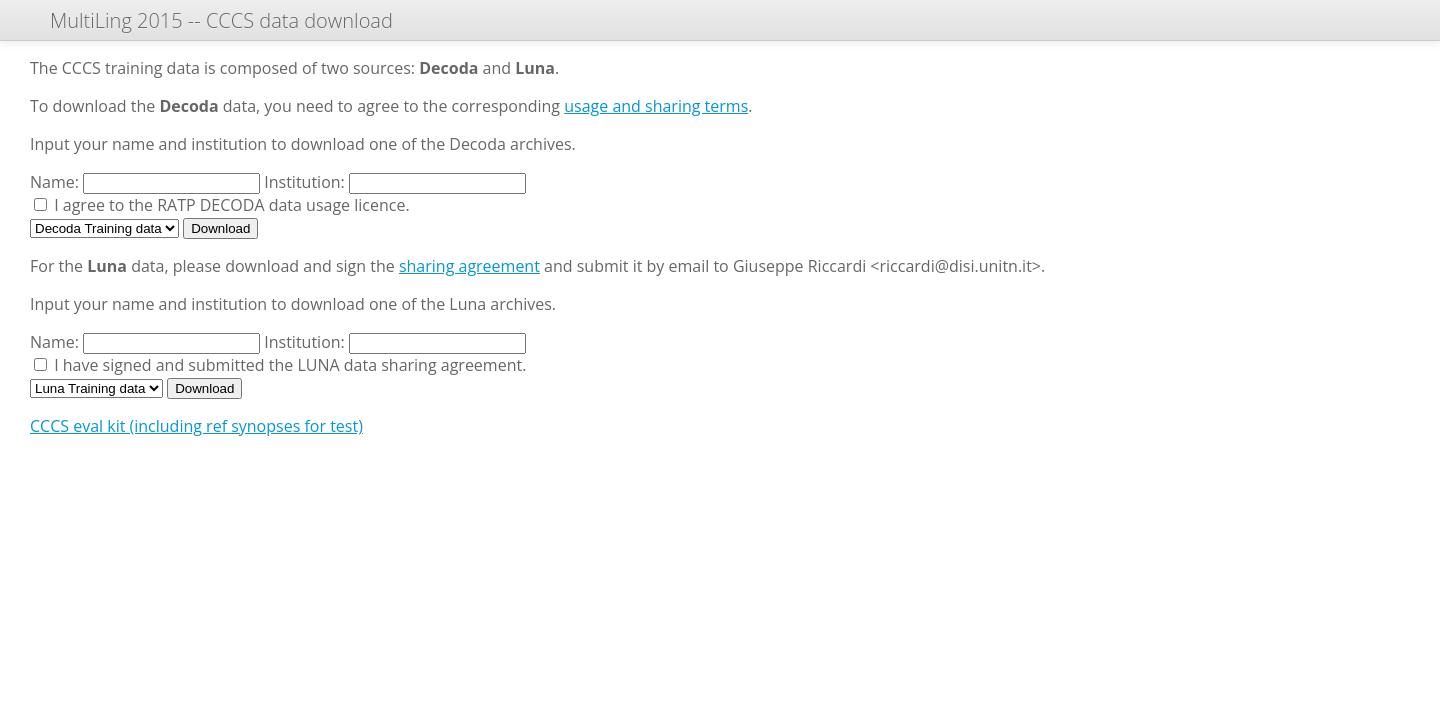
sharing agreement (469, 266)
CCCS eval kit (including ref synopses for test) (196, 426)
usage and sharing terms (656, 106)
